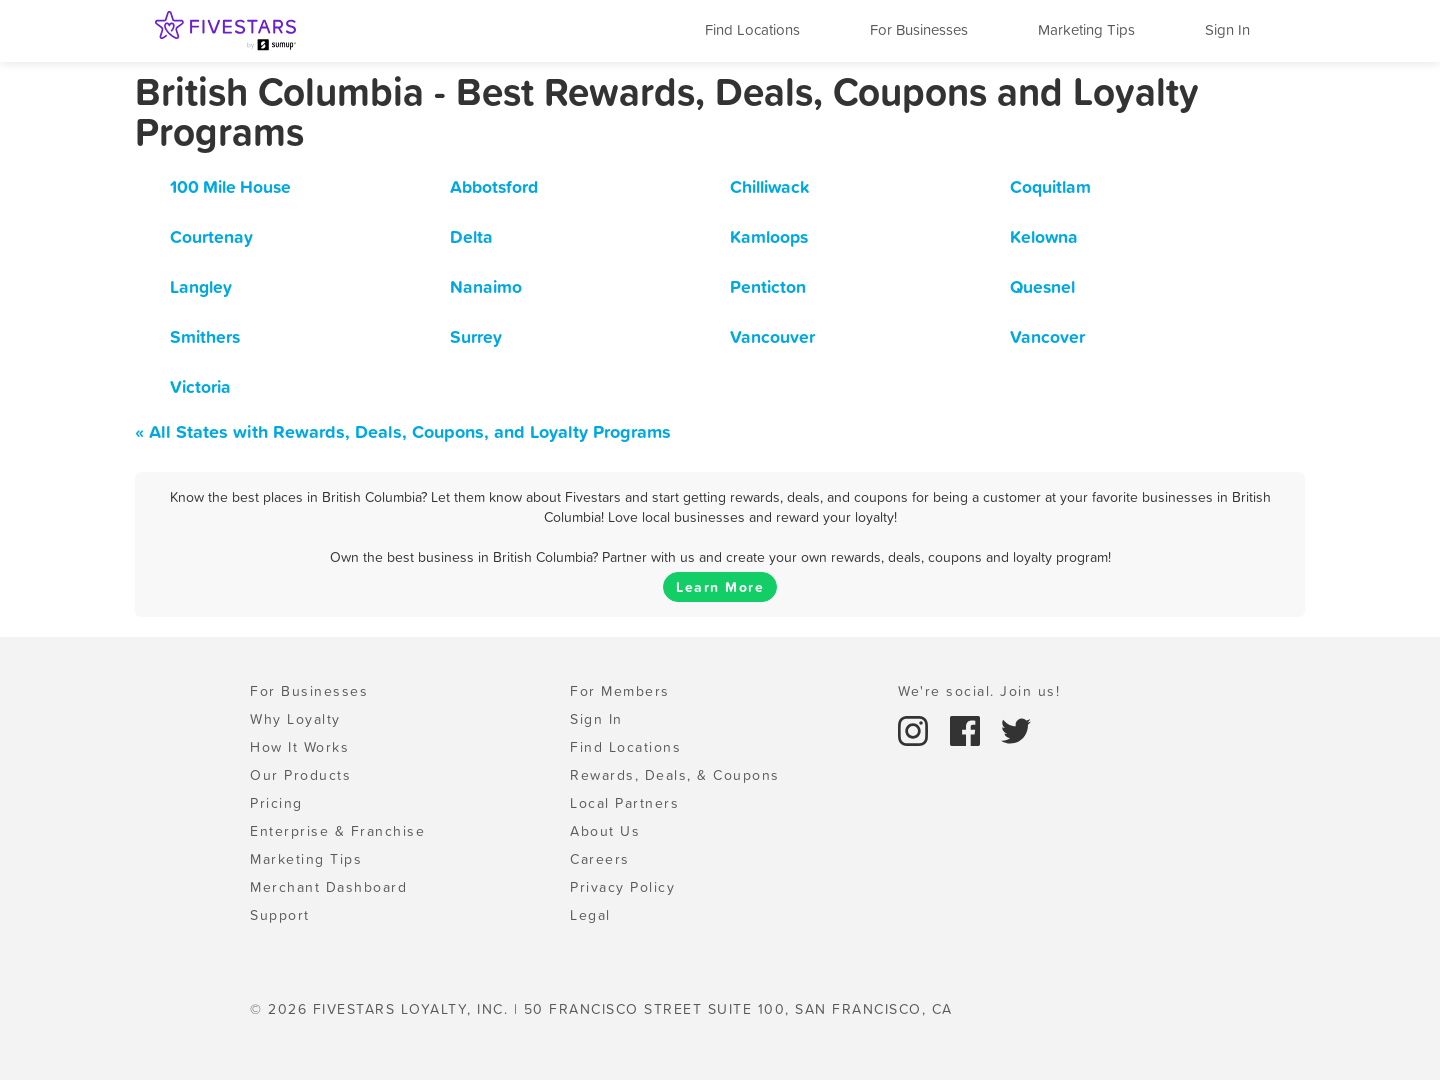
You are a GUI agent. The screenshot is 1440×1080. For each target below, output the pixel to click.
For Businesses (919, 29)
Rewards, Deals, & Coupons (675, 775)
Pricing (276, 803)
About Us (605, 831)
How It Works (299, 747)
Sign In (1227, 29)
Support (280, 915)
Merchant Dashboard (328, 887)
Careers (600, 859)
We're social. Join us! (979, 691)
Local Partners (624, 803)
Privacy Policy (622, 887)
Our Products (300, 775)
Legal (590, 915)
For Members (620, 691)
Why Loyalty (295, 719)
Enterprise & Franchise (337, 831)
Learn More (720, 587)
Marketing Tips (1086, 29)
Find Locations (752, 29)
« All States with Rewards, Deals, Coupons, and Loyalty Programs (403, 431)
